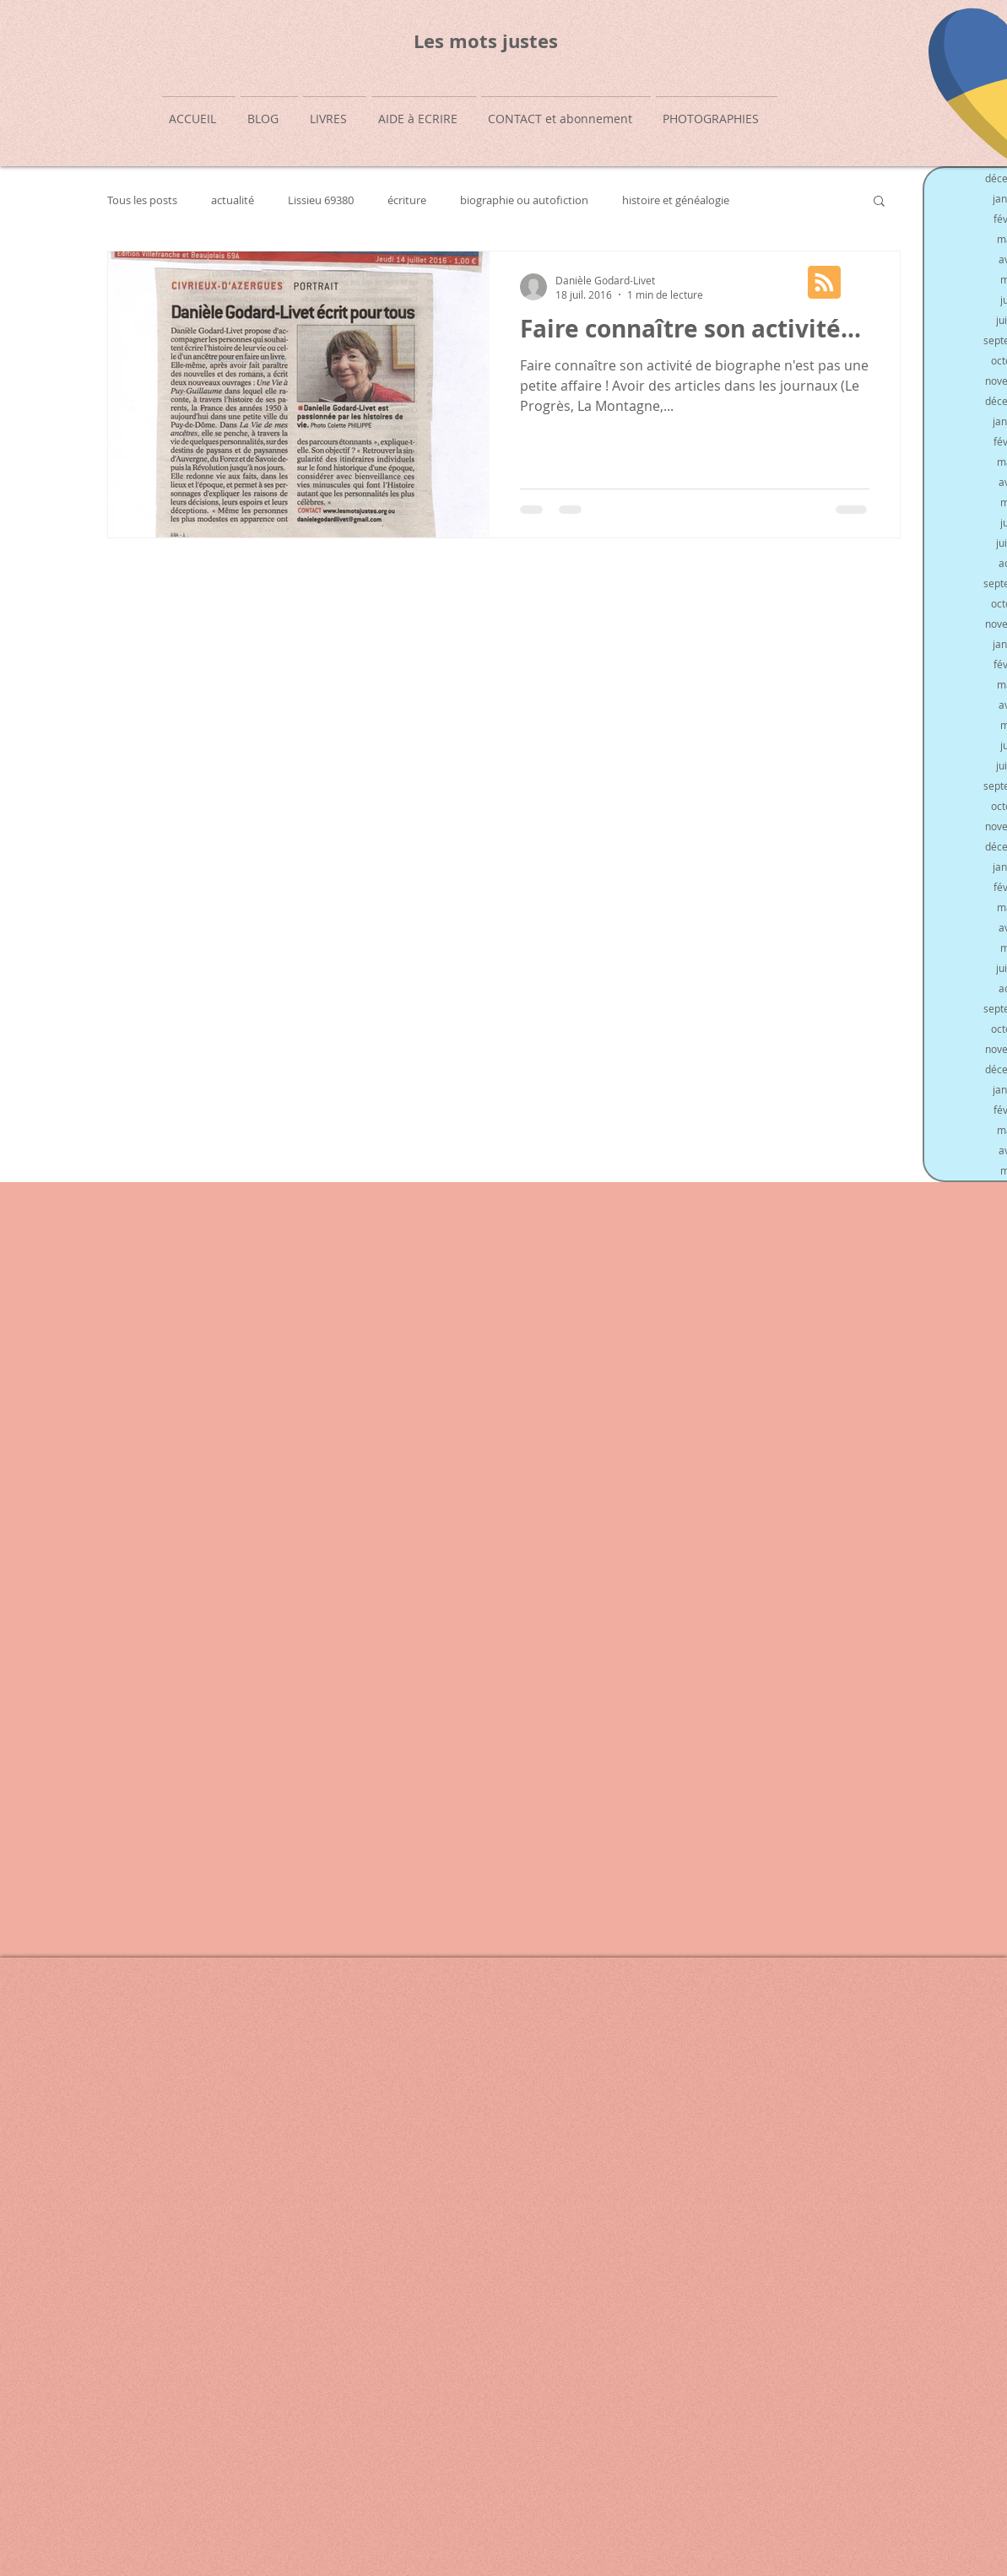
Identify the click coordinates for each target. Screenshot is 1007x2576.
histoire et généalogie (675, 200)
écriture (406, 200)
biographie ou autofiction (524, 200)
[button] (879, 202)
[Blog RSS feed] (824, 283)
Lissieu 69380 (321, 200)
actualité (232, 200)
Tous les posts (142, 200)
